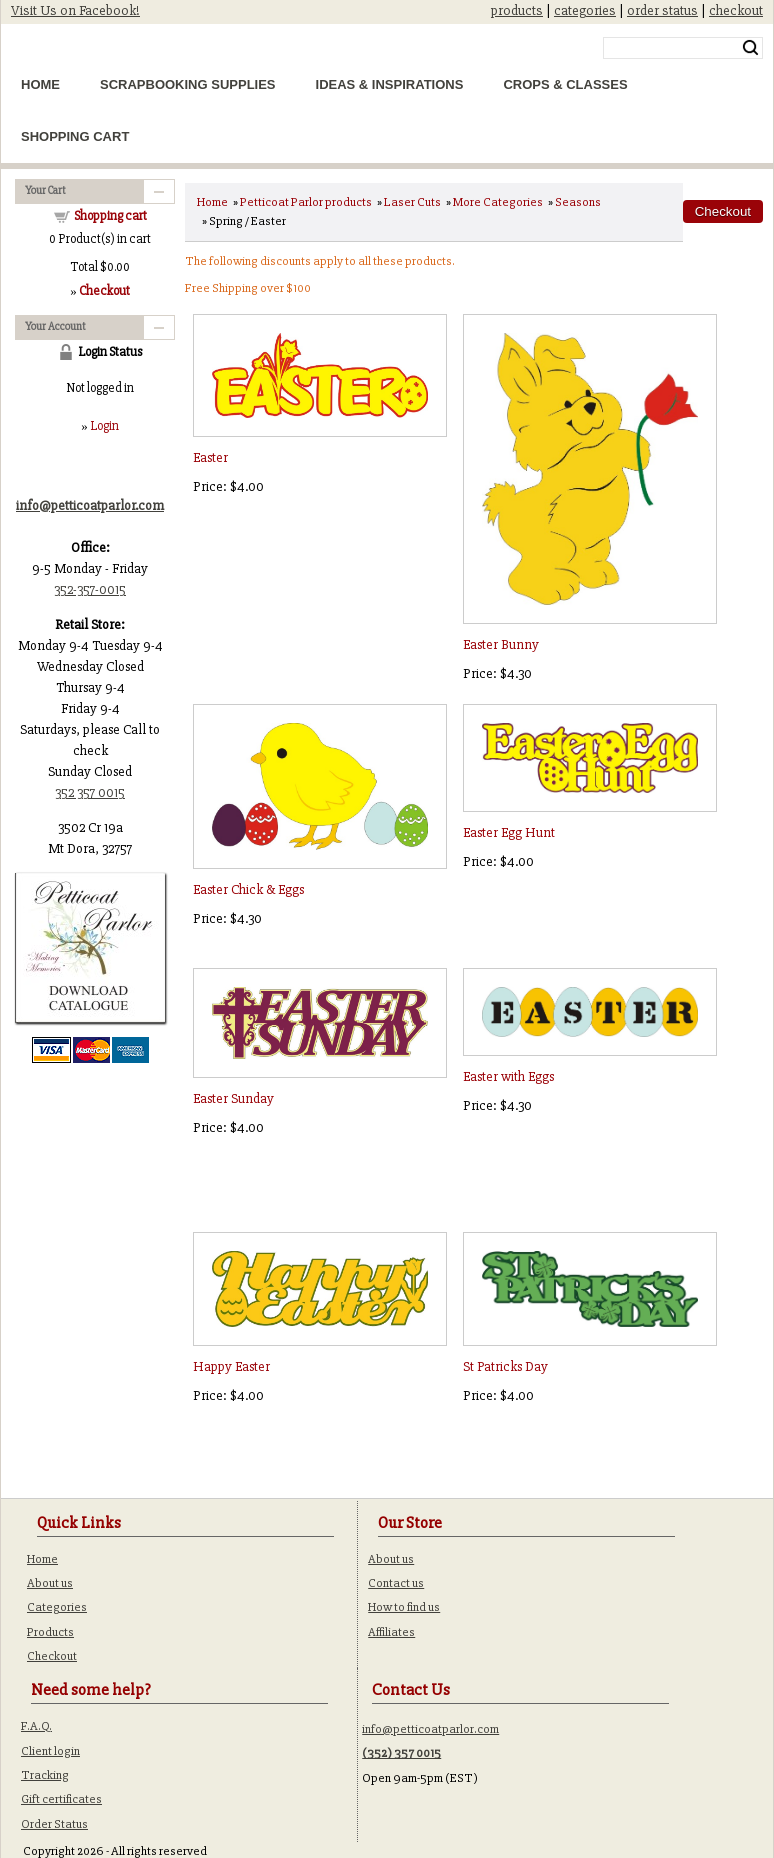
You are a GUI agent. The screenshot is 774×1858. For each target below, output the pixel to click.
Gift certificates (61, 1799)
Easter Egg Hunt (509, 832)
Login (104, 426)
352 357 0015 (90, 792)
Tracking (45, 1775)
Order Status (54, 1824)
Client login (50, 1751)
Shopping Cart (75, 136)
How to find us (404, 1607)
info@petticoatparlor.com (430, 1729)
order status (662, 10)
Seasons (578, 202)
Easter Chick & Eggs (248, 889)
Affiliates (391, 1632)
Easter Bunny (501, 644)
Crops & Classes (565, 84)
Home (40, 84)
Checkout (52, 1656)
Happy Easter (231, 1366)
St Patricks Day (505, 1366)
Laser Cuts (412, 202)
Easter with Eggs (508, 1076)
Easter (210, 457)
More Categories (498, 202)
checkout (736, 10)
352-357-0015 (90, 589)
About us (50, 1583)
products (517, 10)
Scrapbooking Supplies (188, 84)
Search (750, 48)
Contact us (396, 1583)
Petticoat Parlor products (306, 202)
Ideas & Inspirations (390, 84)
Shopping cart (110, 216)
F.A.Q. (36, 1726)
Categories (57, 1607)
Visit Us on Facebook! (75, 10)
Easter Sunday (233, 1098)
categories (585, 10)
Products (50, 1632)
